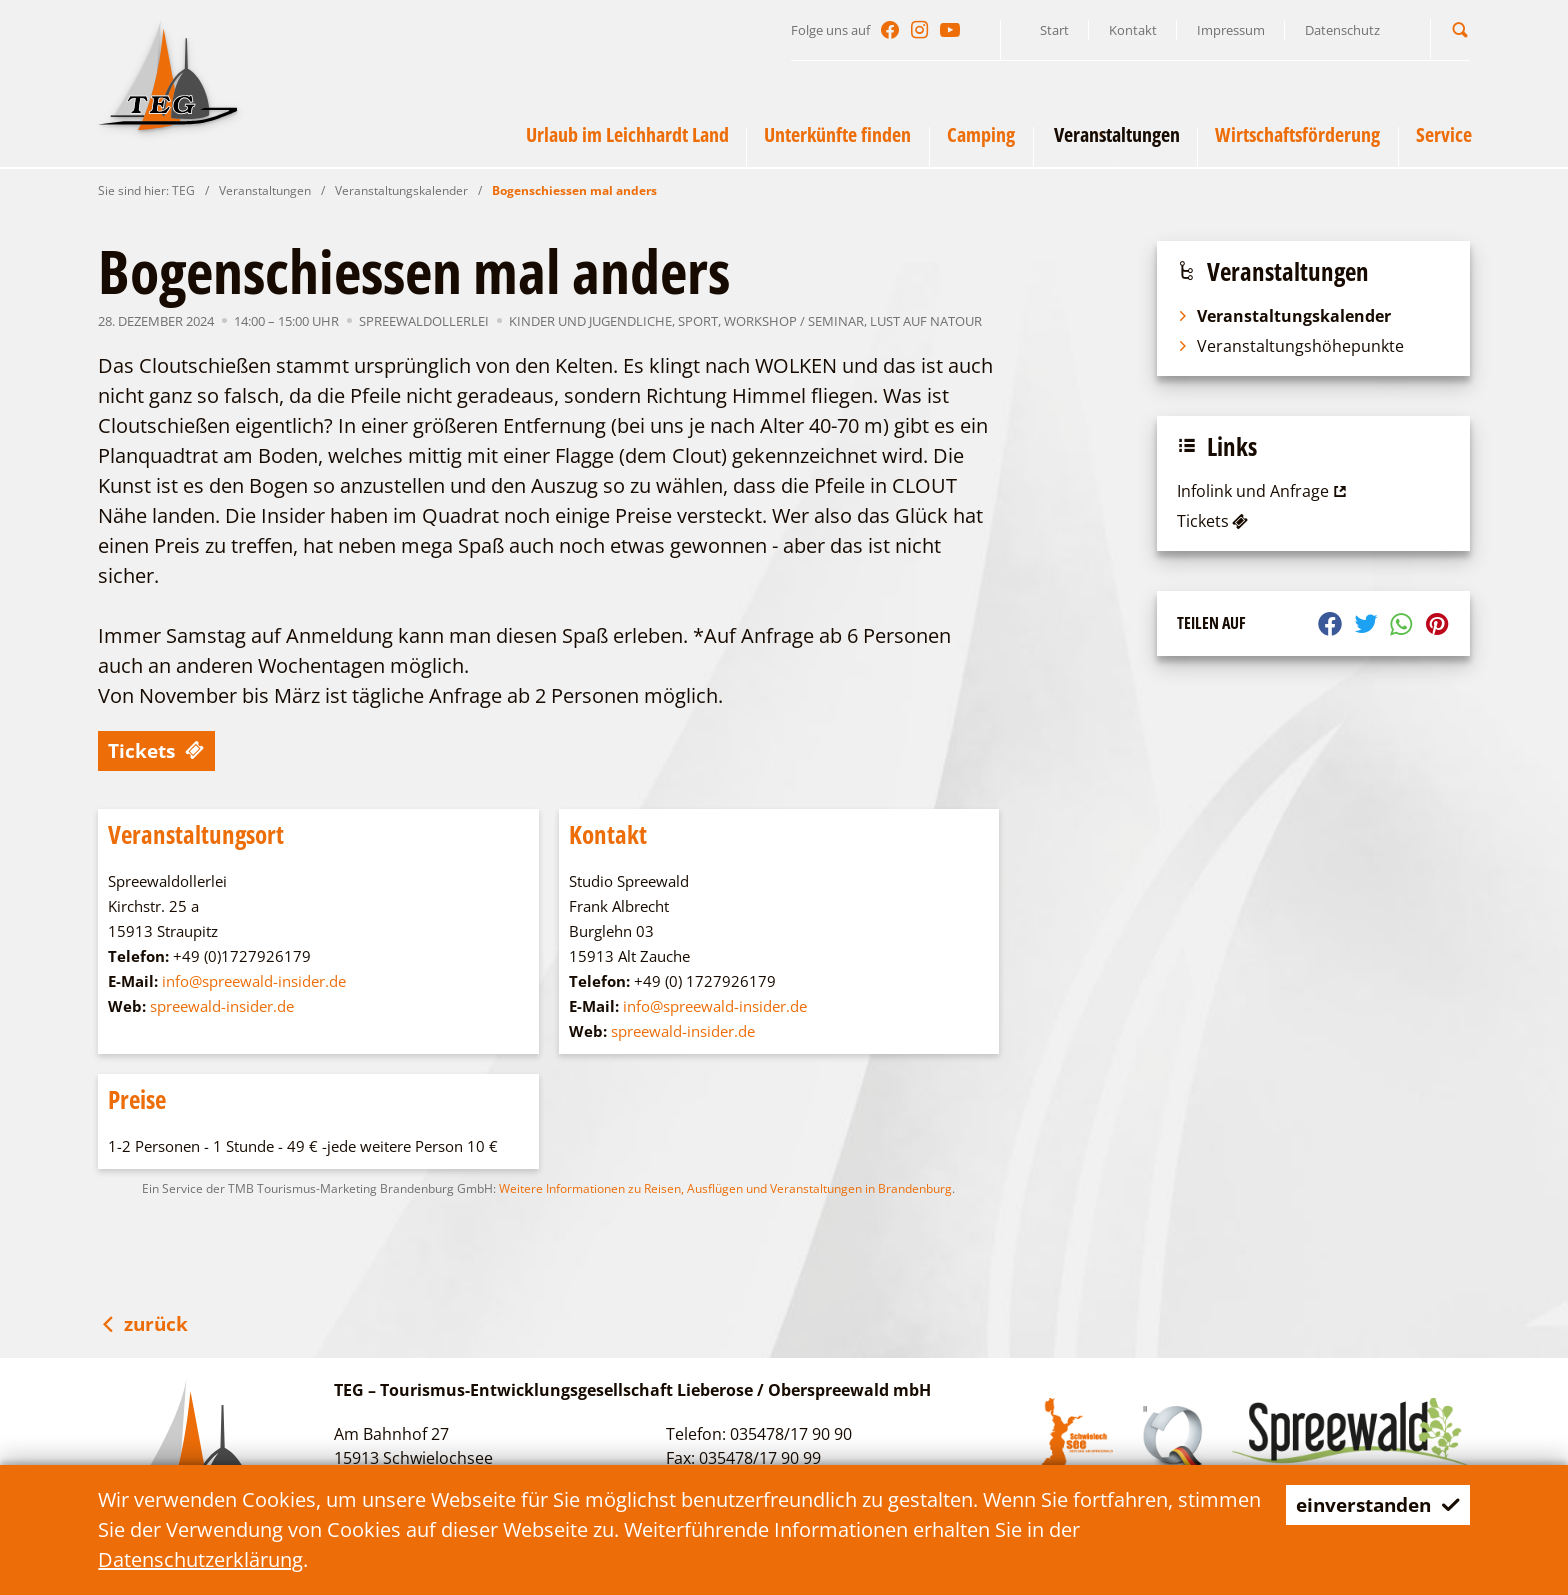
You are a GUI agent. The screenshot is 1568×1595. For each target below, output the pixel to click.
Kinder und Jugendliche (590, 321)
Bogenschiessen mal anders (574, 190)
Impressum (1231, 30)
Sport (698, 321)
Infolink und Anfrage (1264, 491)
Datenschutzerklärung (200, 1559)
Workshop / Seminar (794, 321)
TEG (183, 190)
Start (1054, 30)
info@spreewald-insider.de (254, 981)
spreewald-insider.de (222, 1006)
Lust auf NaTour (926, 321)
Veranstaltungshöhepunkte (1290, 346)
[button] (1460, 29)
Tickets (158, 750)
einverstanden (1372, 1504)
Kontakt (1133, 30)
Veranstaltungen (265, 190)
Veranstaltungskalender (401, 190)
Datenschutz (1342, 30)
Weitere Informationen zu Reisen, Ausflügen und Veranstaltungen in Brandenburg (725, 1188)
